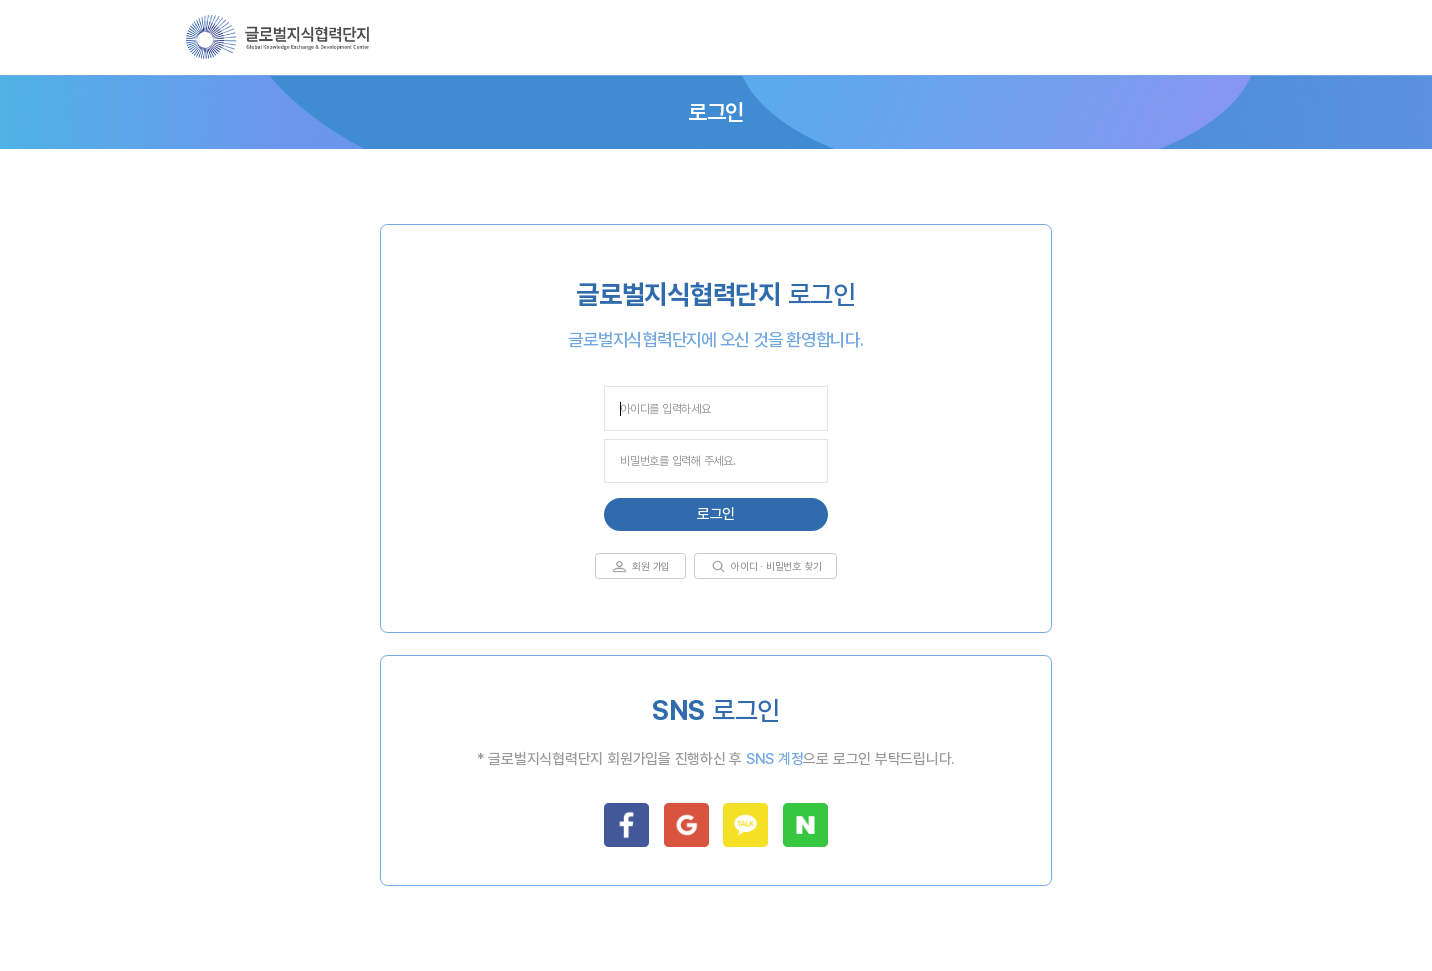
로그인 (716, 514)
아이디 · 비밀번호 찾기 (776, 566)
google (686, 825)
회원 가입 (651, 566)
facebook (626, 825)
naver (805, 825)
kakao (745, 825)
